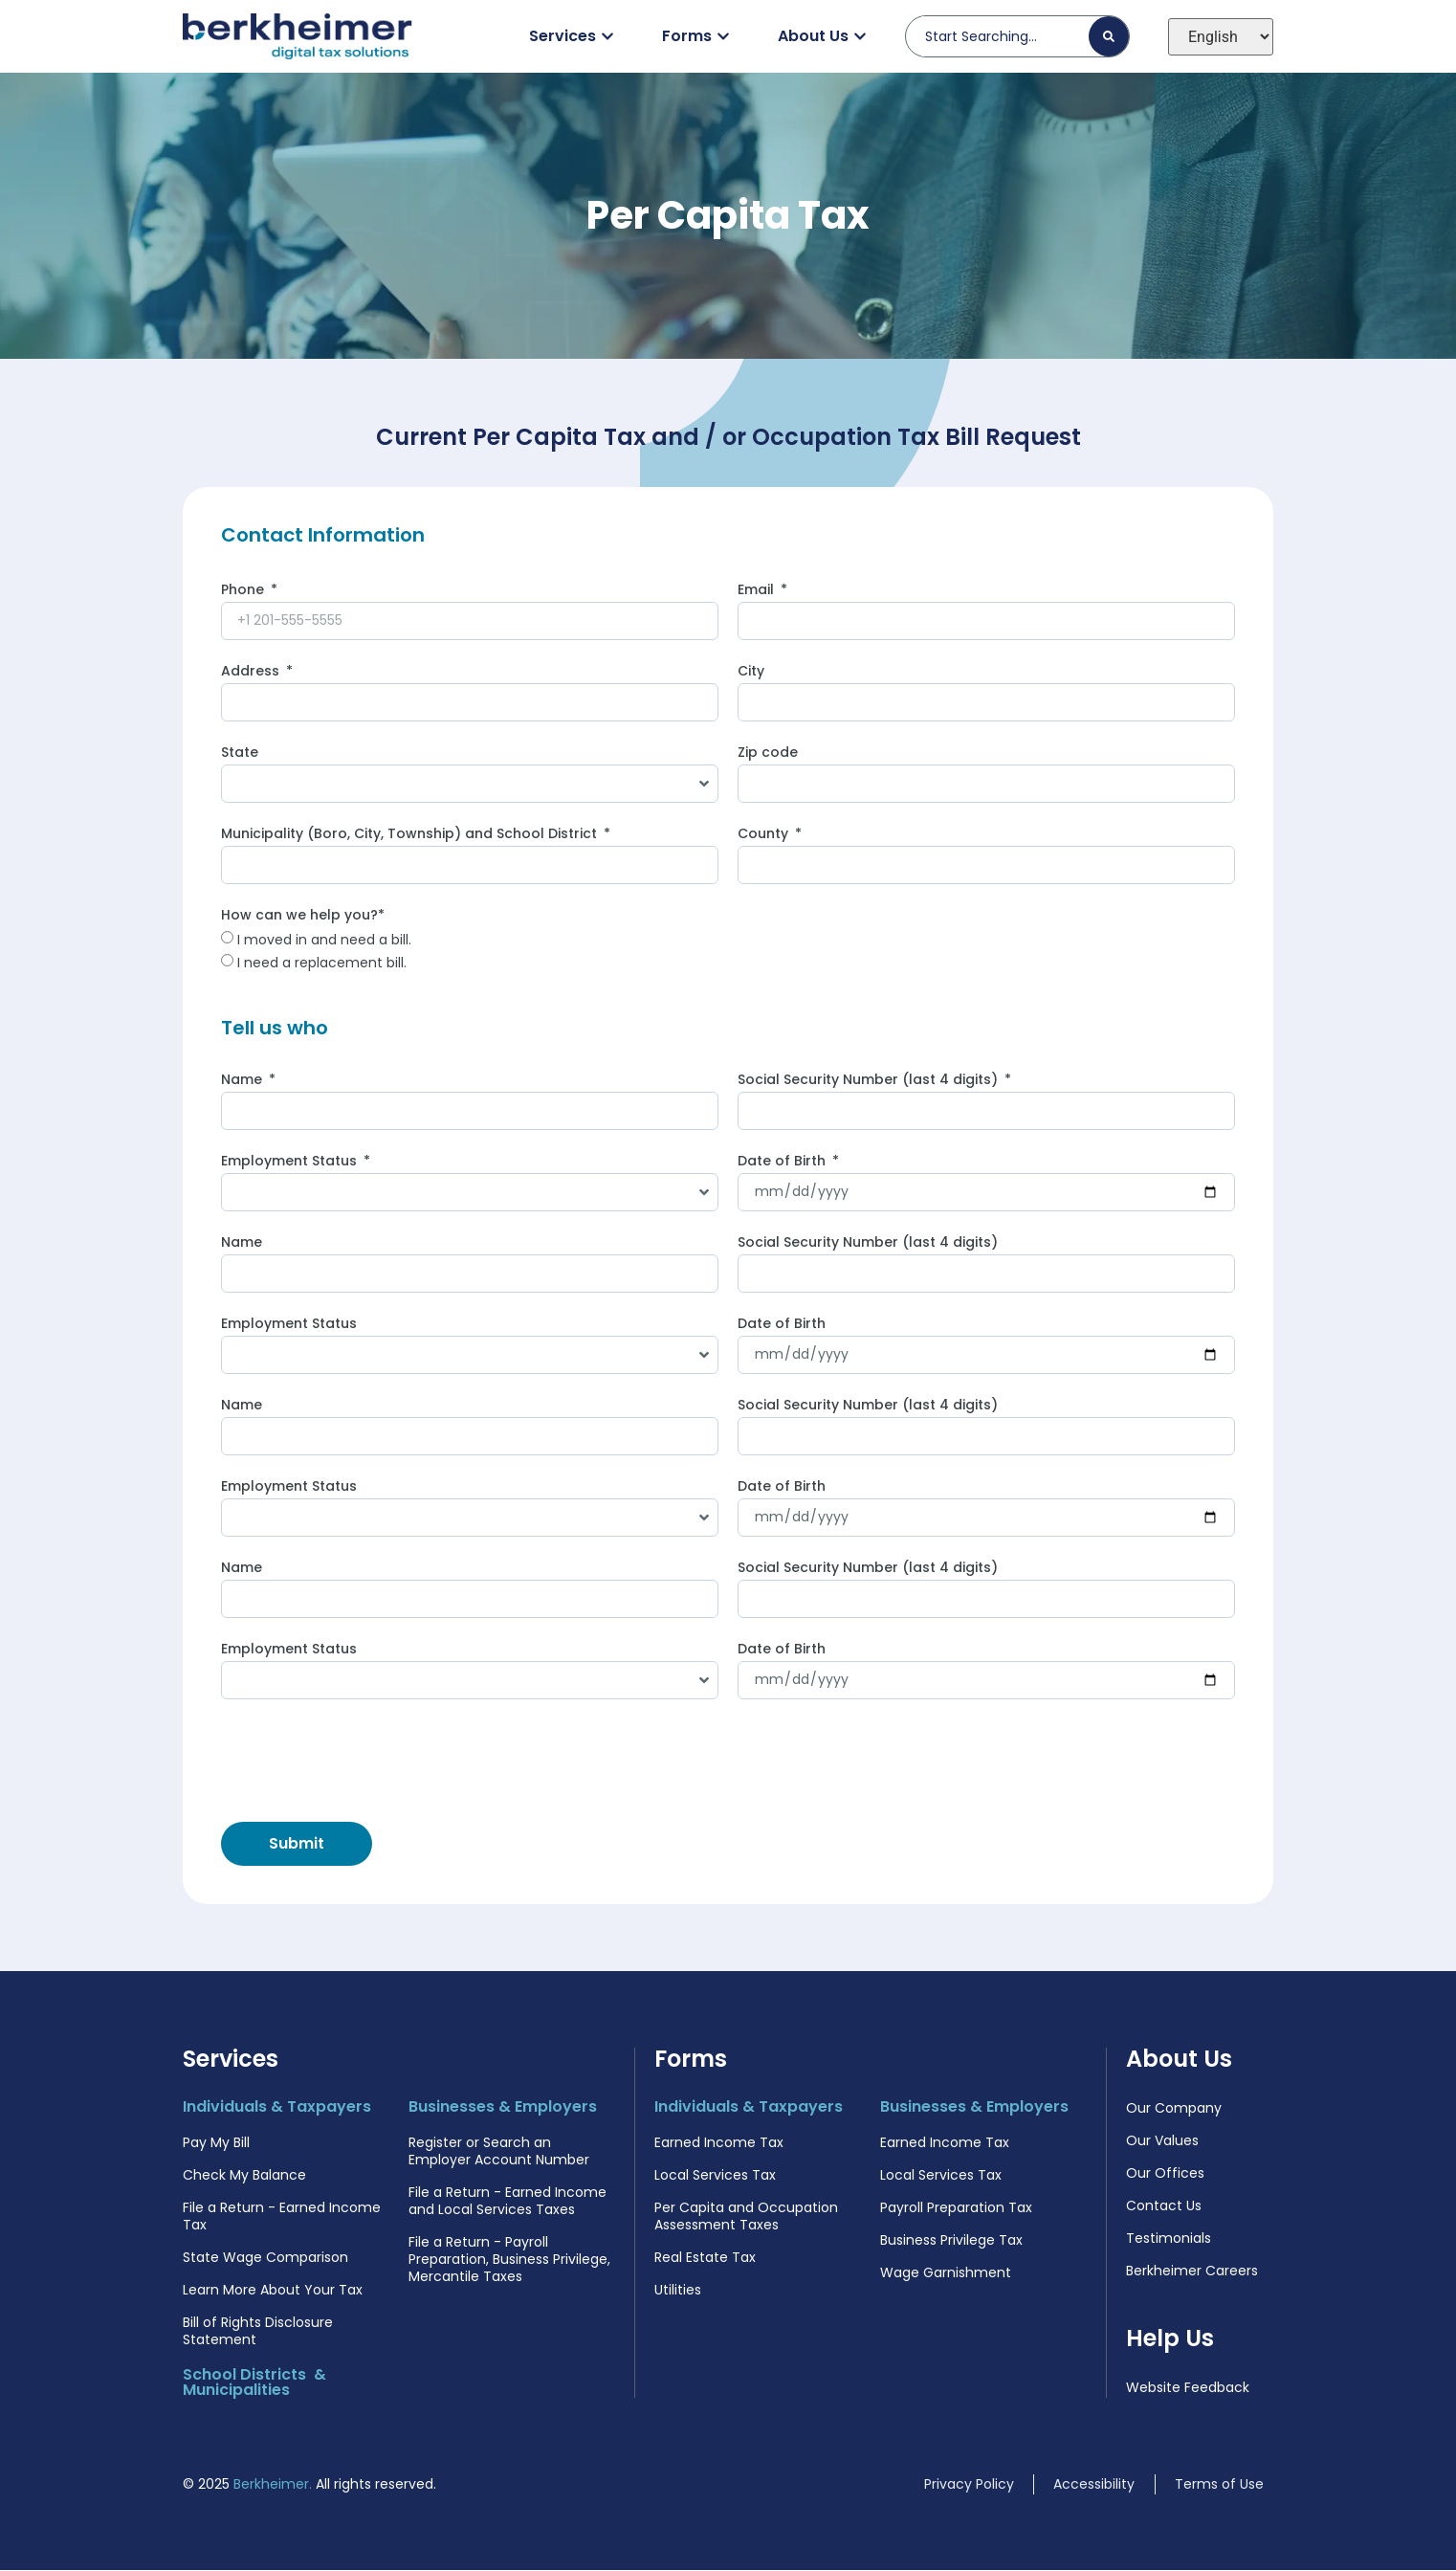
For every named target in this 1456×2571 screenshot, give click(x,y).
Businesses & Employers (502, 2107)
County (765, 836)
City (751, 673)
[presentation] (366, 1761)
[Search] (1109, 36)
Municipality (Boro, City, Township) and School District (411, 836)
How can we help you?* (303, 917)
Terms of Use (1219, 2484)
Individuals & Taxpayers (277, 2107)
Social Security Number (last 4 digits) (870, 1082)
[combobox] (1005, 36)
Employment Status (291, 1163)
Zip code (768, 754)
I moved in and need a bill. (324, 940)
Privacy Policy (969, 2484)
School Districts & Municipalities (254, 2383)
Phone (244, 592)
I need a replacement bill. (322, 963)
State (239, 754)
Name (243, 1082)
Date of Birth (783, 1163)
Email (758, 592)
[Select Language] (1220, 36)
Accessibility (1094, 2484)
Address (252, 673)
